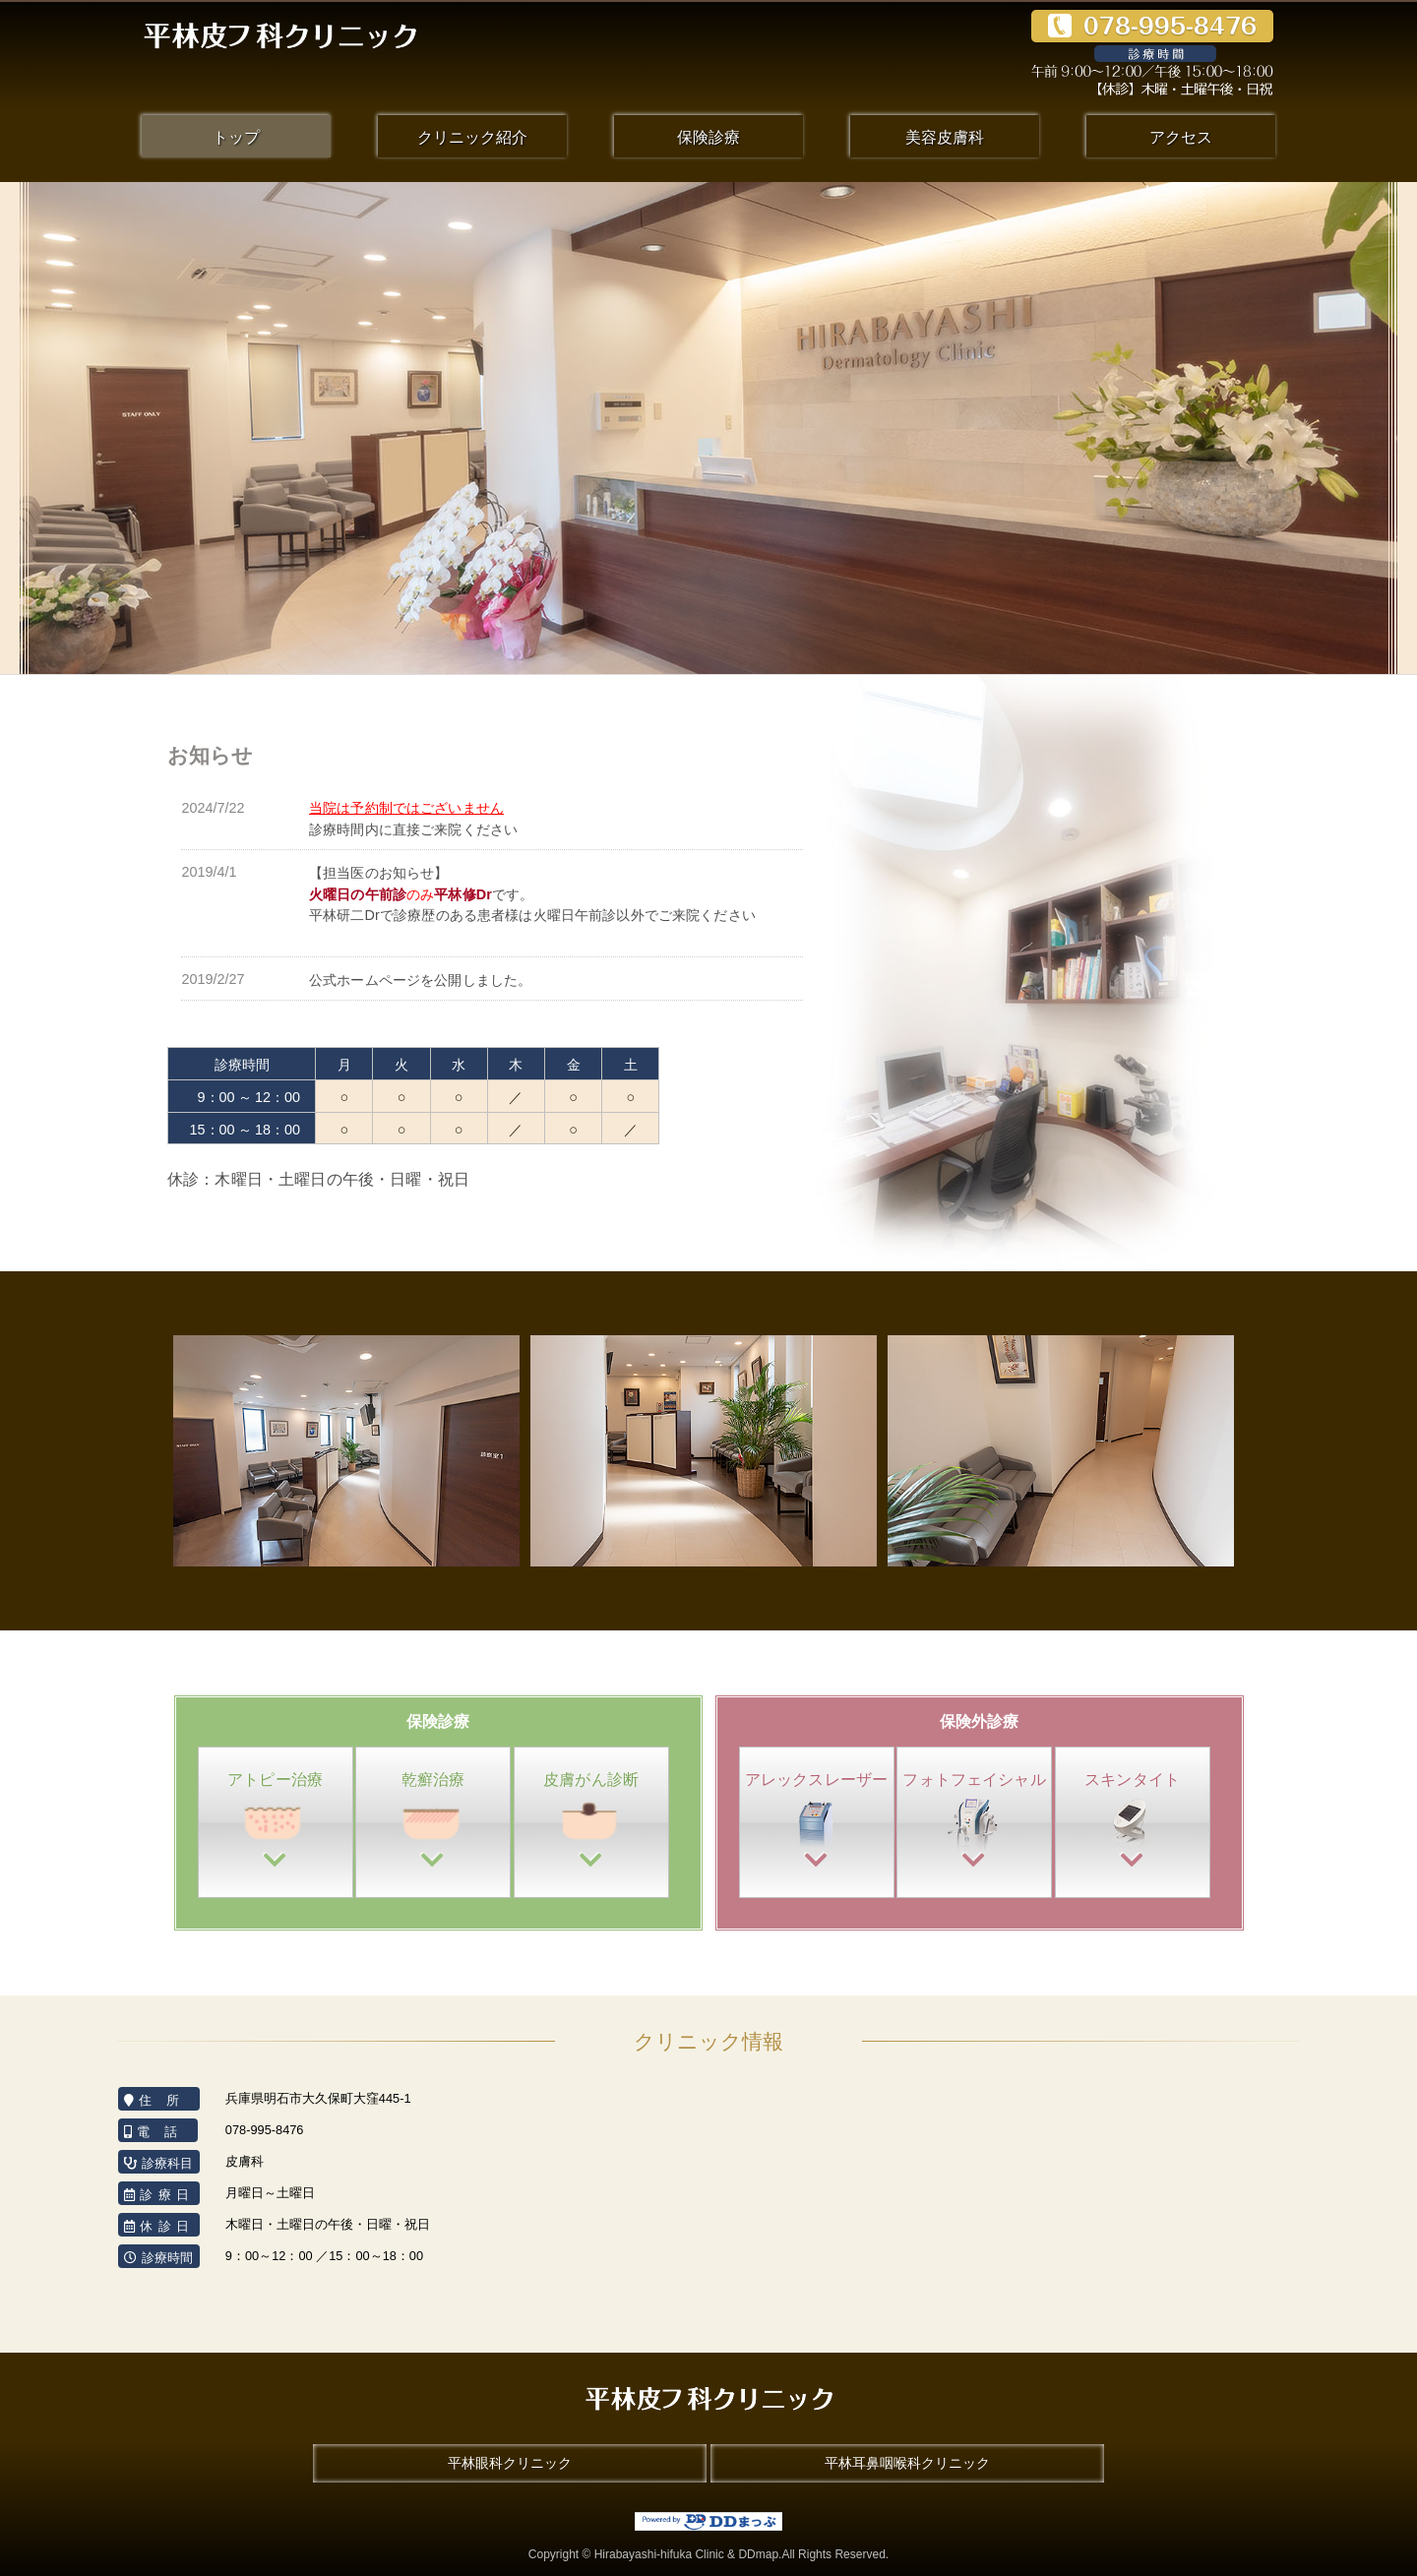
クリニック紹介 (472, 137)
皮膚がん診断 (591, 1821)
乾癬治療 (433, 1821)
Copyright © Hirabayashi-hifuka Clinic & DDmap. (708, 2554)
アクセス (1180, 137)
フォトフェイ (974, 1821)
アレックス (817, 1821)
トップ (236, 137)
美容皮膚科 (944, 137)
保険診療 (708, 137)
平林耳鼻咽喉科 (907, 2463)
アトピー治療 (275, 1821)
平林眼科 (510, 2463)
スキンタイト (1132, 1821)
